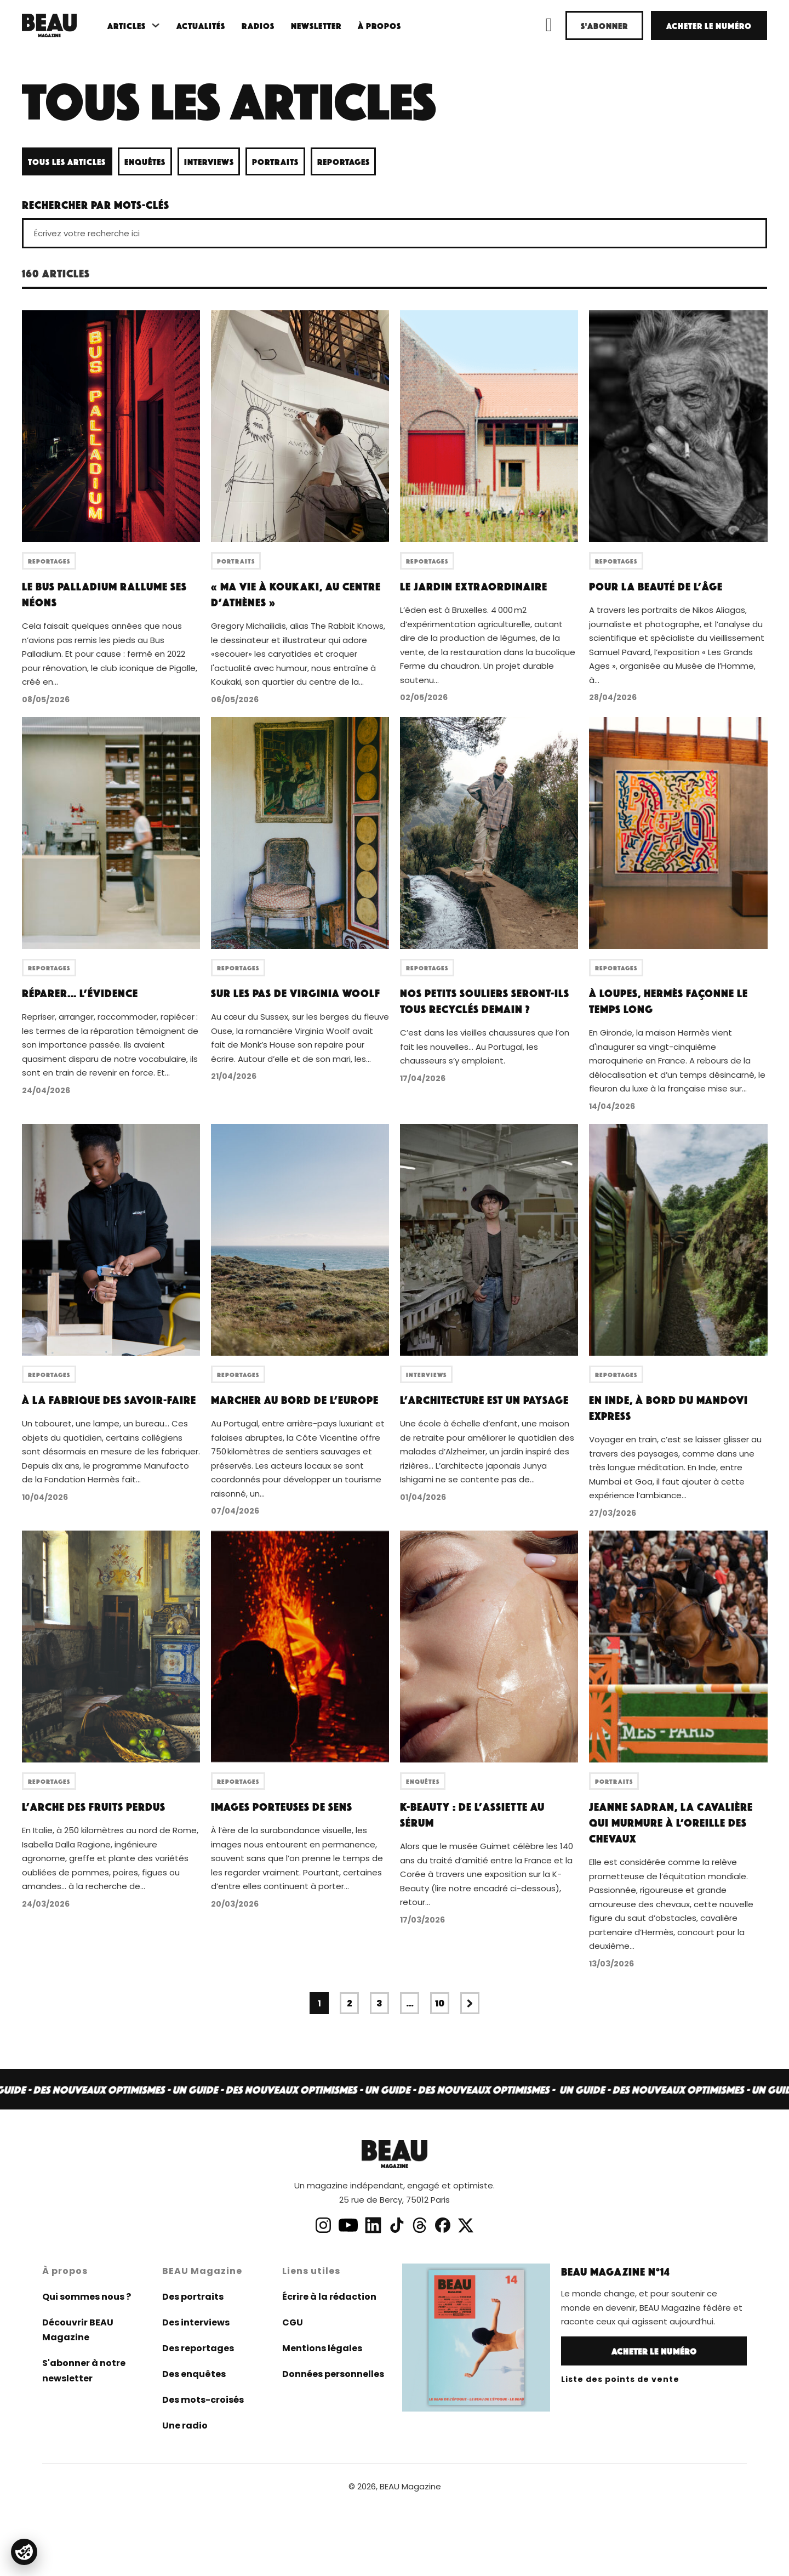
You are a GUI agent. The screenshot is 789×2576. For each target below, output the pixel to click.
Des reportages (198, 2348)
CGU (292, 2322)
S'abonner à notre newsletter (83, 2370)
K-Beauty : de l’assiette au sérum (472, 1814)
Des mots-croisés (203, 2399)
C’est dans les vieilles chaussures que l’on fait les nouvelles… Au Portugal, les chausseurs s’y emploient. (484, 1046)
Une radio (185, 2425)
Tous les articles (67, 161)
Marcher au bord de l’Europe (295, 1399)
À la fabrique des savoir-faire (109, 1399)
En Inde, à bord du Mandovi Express (668, 1407)
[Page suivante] (469, 2003)
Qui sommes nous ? (86, 2296)
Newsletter (316, 25)
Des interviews (196, 2322)
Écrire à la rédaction (329, 2296)
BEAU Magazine (410, 2486)
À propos (379, 25)
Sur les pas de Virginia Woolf (295, 993)
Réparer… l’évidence (80, 993)
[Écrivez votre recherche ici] (395, 233)
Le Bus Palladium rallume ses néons (104, 594)
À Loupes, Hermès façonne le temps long (668, 1001)
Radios (258, 25)
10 (439, 2003)
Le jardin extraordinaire (473, 586)
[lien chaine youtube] (348, 2224)
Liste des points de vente (620, 2379)
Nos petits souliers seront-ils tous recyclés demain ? (484, 1001)
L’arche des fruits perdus (93, 1806)
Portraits (275, 161)
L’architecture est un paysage (484, 1399)
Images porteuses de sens (281, 1806)
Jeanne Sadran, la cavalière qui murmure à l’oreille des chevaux (671, 1822)
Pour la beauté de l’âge (656, 586)
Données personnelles (333, 2374)
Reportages (343, 161)
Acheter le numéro (709, 25)
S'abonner (604, 25)
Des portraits (193, 2296)
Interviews (209, 161)
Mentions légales (322, 2348)
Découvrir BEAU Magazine (77, 2330)
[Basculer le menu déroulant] (155, 25)
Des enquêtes (194, 2374)
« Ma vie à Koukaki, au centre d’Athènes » (296, 594)
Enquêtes (144, 161)
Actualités (200, 25)
